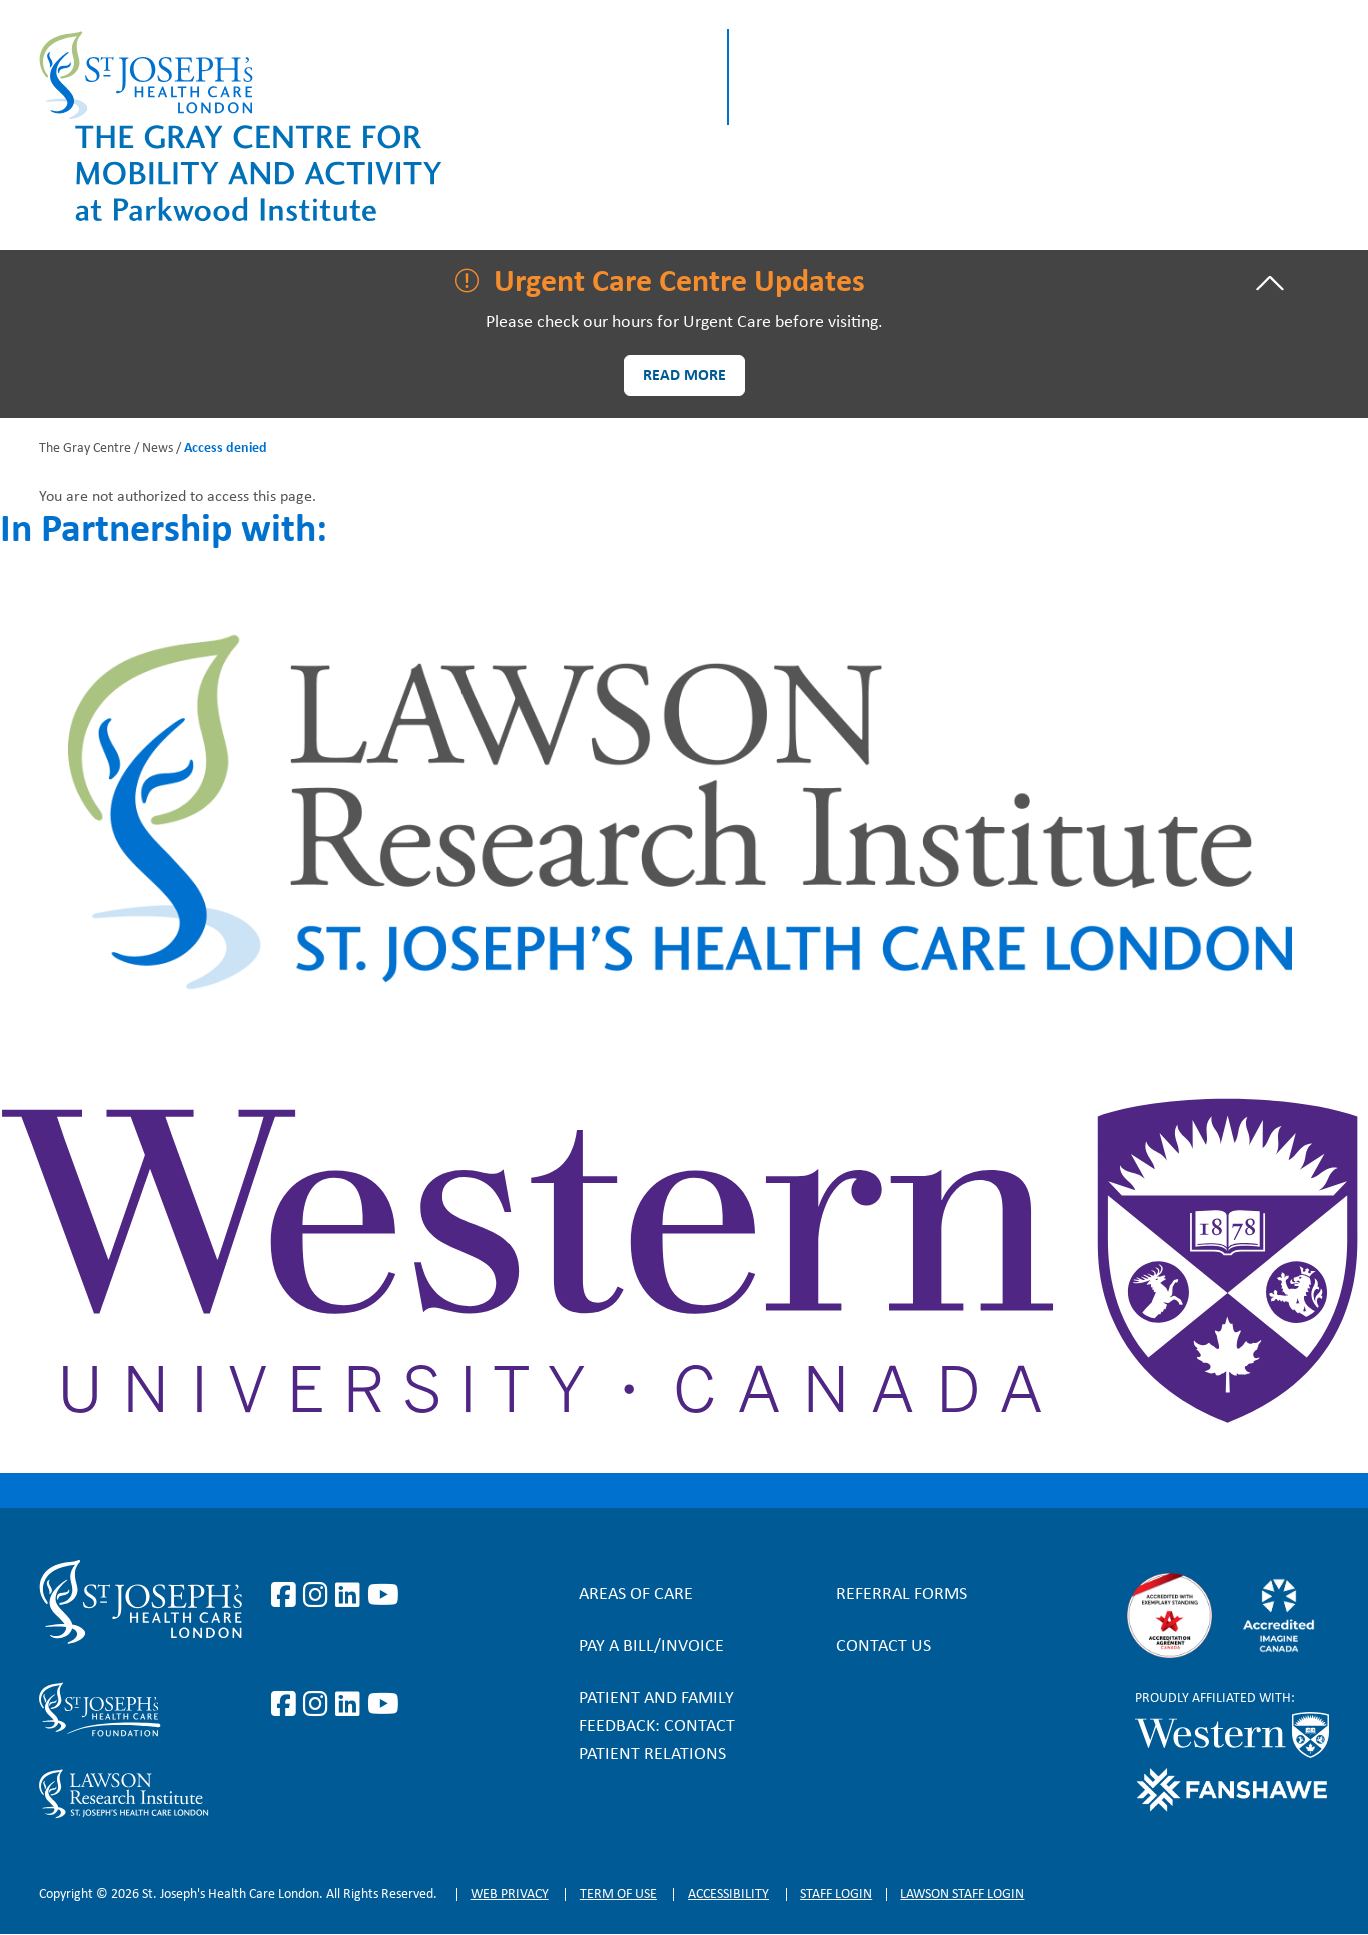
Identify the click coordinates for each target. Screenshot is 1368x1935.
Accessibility (728, 1894)
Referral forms (901, 1594)
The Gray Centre (85, 448)
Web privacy (510, 1894)
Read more (684, 376)
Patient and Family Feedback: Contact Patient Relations (657, 1726)
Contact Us (883, 1646)
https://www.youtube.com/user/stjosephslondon (383, 1596)
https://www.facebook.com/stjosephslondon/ (287, 1596)
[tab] (684, 283)
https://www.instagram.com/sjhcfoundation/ (319, 1705)
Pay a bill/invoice (651, 1646)
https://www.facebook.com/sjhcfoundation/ (287, 1705)
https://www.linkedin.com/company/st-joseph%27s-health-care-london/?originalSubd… (351, 1596)
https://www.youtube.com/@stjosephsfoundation (383, 1705)
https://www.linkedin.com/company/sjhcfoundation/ (351, 1705)
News (157, 448)
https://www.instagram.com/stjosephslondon (319, 1596)
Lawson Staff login (962, 1894)
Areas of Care (636, 1594)
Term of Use (618, 1894)
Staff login (836, 1894)
